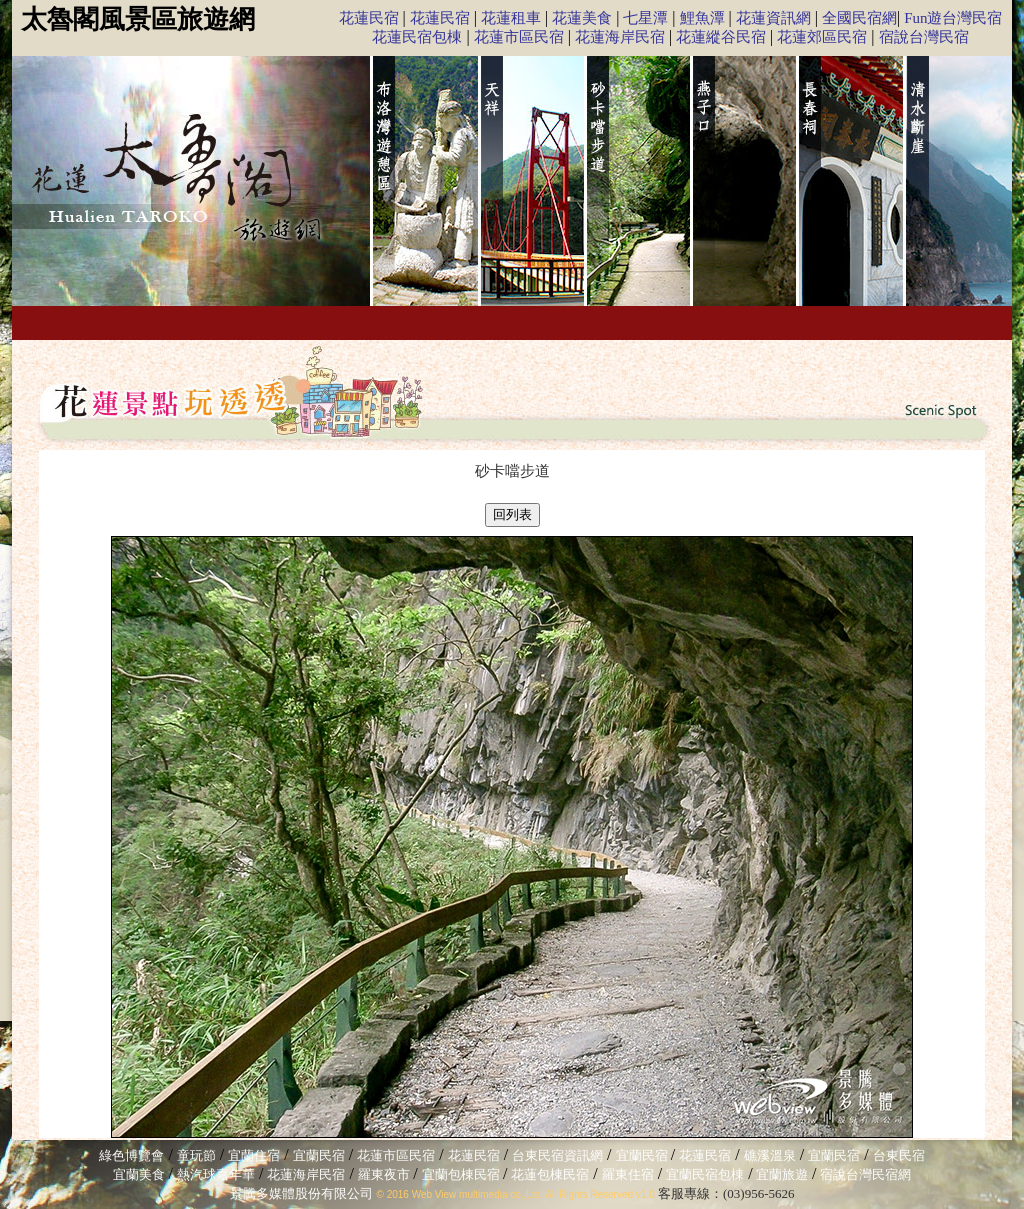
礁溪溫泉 (770, 1155)
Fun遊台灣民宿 (953, 18)
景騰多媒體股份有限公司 (301, 1193)
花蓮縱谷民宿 (721, 37)
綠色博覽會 (131, 1155)
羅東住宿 (628, 1174)
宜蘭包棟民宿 (462, 1174)
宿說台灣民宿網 (865, 1174)
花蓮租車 (511, 18)
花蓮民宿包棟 (417, 37)
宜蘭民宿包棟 (705, 1174)
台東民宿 (899, 1155)
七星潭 (645, 18)
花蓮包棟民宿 (550, 1174)
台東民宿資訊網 (557, 1155)
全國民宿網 (859, 18)
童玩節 (196, 1155)
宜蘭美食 (139, 1174)
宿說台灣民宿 (924, 37)
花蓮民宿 (369, 18)
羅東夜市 (385, 1174)
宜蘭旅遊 (780, 1174)
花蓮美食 (582, 18)
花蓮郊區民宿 (822, 37)
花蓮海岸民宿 (620, 37)
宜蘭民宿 (319, 1155)
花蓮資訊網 (773, 18)
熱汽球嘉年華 (216, 1174)
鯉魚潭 (702, 18)
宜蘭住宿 (254, 1155)
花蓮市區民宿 (519, 37)
